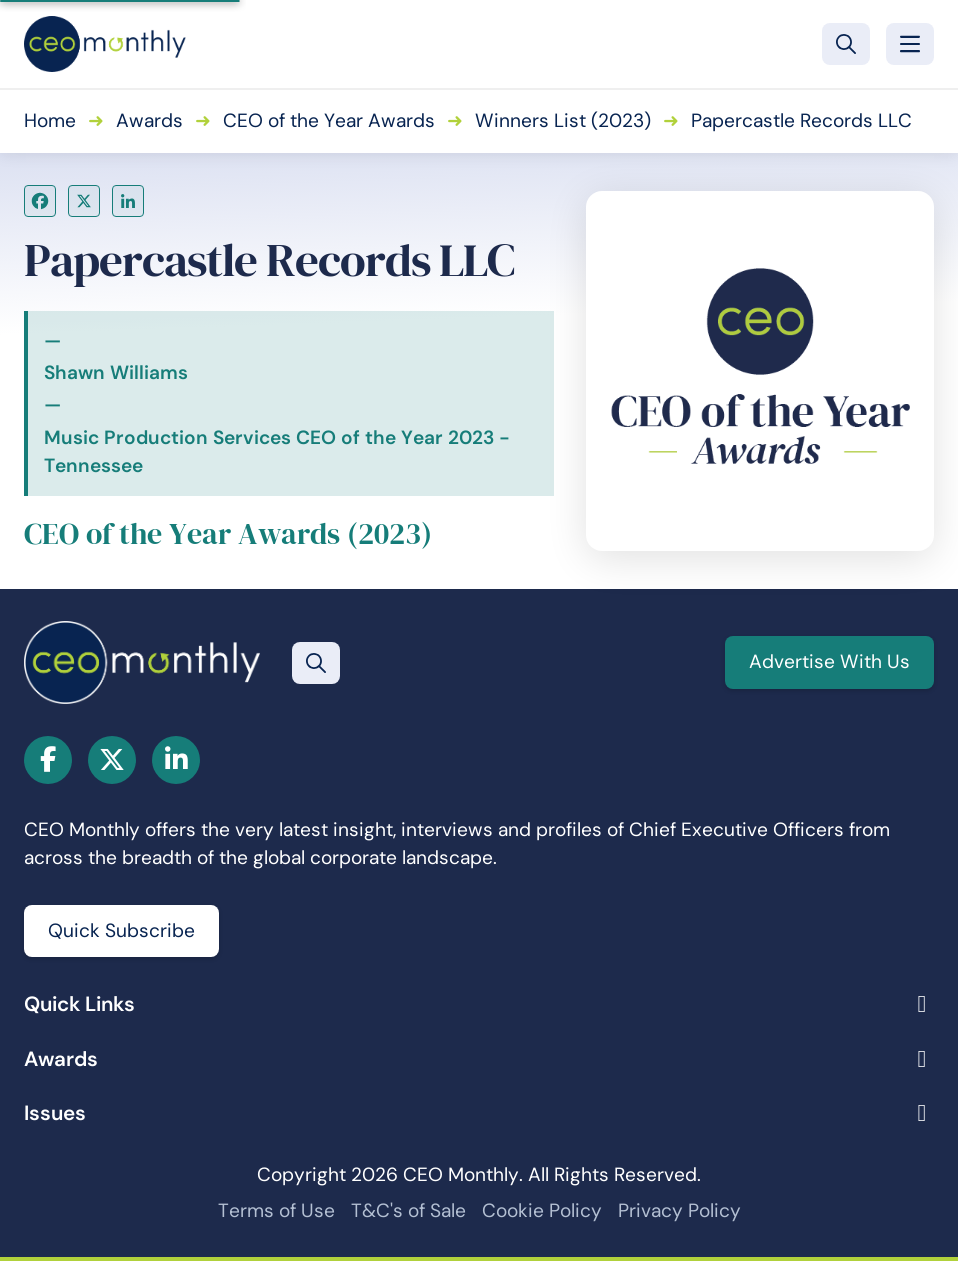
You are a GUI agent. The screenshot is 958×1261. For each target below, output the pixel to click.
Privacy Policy (679, 1210)
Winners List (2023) (563, 120)
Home (50, 120)
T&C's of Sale (408, 1210)
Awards (149, 120)
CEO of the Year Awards (329, 120)
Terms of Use (276, 1210)
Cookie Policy (542, 1210)
